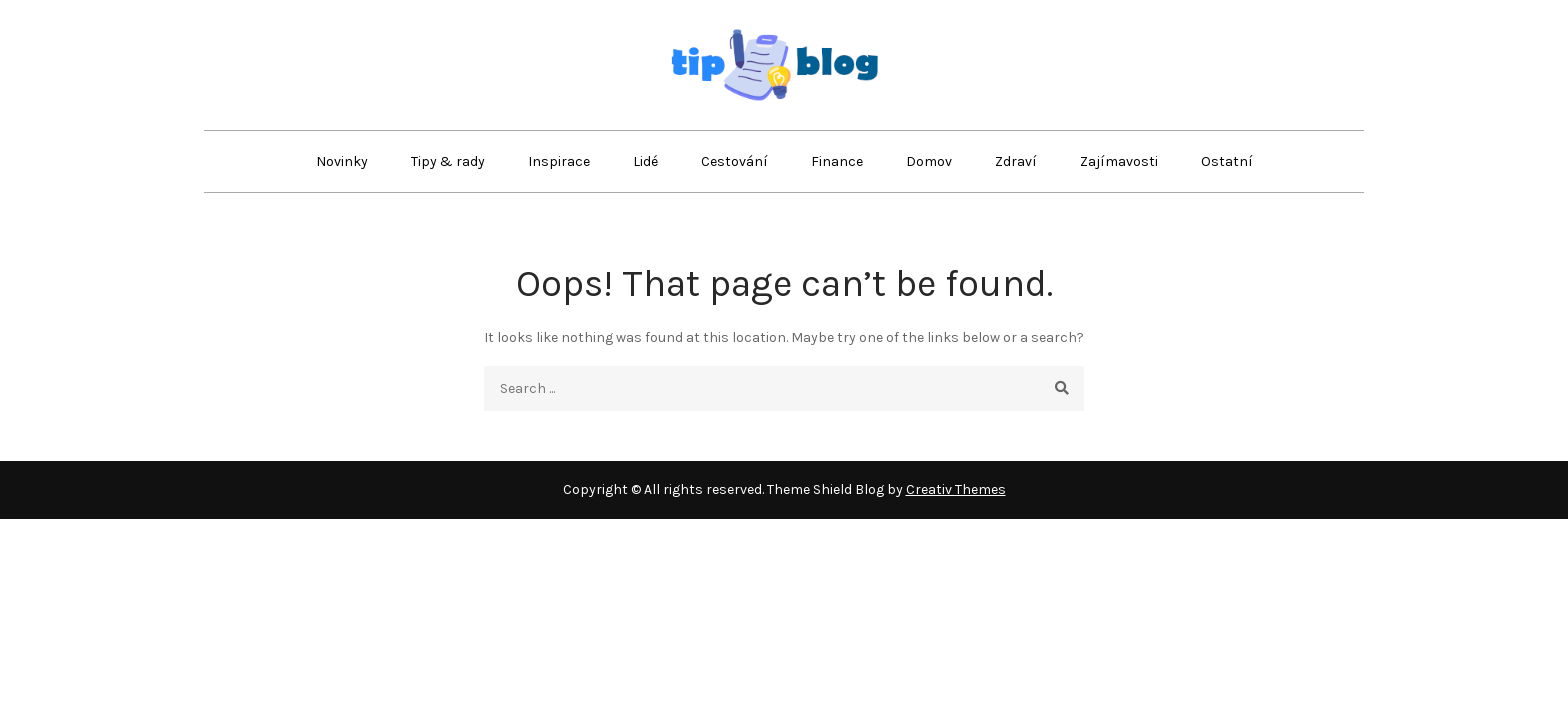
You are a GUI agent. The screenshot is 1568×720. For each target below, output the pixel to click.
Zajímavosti (1119, 161)
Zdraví (1016, 161)
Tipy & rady (448, 161)
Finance (837, 161)
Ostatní (1227, 161)
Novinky (342, 161)
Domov (929, 161)
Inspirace (559, 161)
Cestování (734, 161)
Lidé (645, 161)
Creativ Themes (956, 489)
